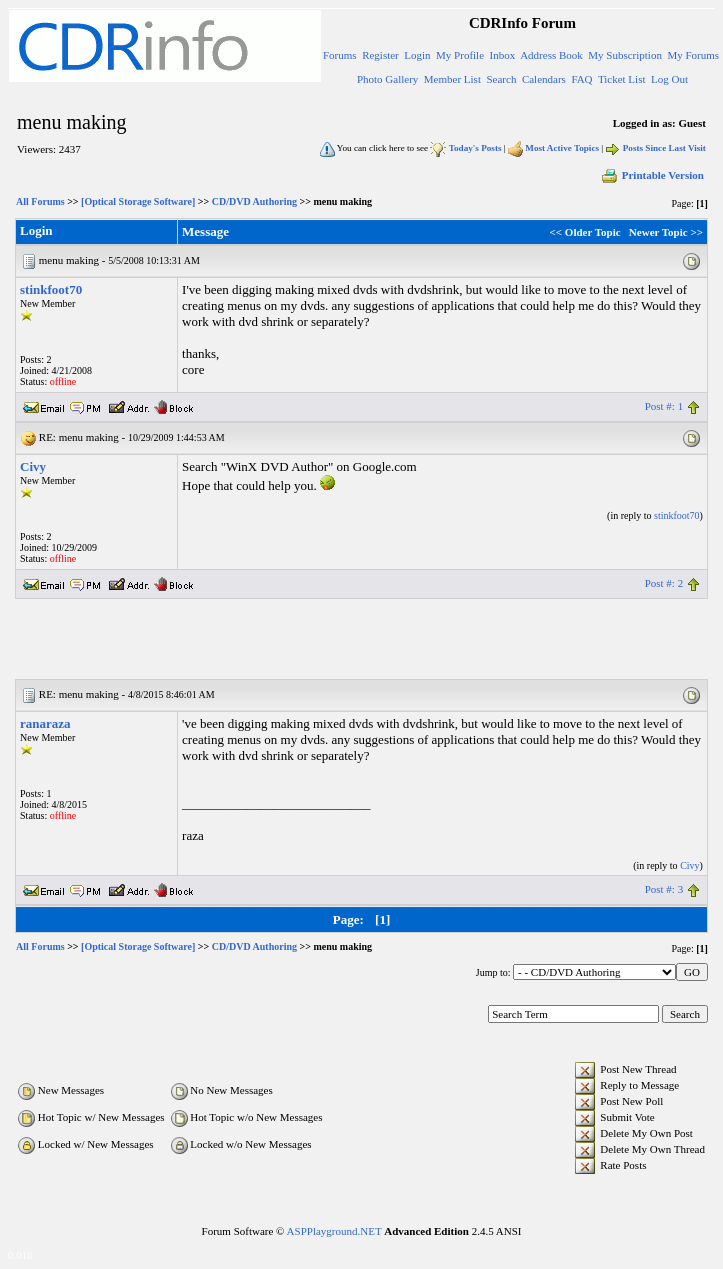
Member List (452, 79)
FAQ (581, 79)
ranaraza (45, 723)
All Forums (40, 201)
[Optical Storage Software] (138, 201)
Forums (340, 55)
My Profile (460, 55)
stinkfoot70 (51, 289)
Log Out (669, 79)
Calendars (544, 79)
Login (417, 55)
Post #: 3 (664, 889)
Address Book (551, 55)
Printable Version (652, 175)
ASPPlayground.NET (334, 1231)
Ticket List (622, 79)
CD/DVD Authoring (254, 201)
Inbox (503, 55)
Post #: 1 (664, 406)
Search (501, 79)
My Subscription (625, 55)
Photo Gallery (387, 79)
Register (380, 55)
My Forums (693, 55)
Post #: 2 (664, 583)
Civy (33, 466)
